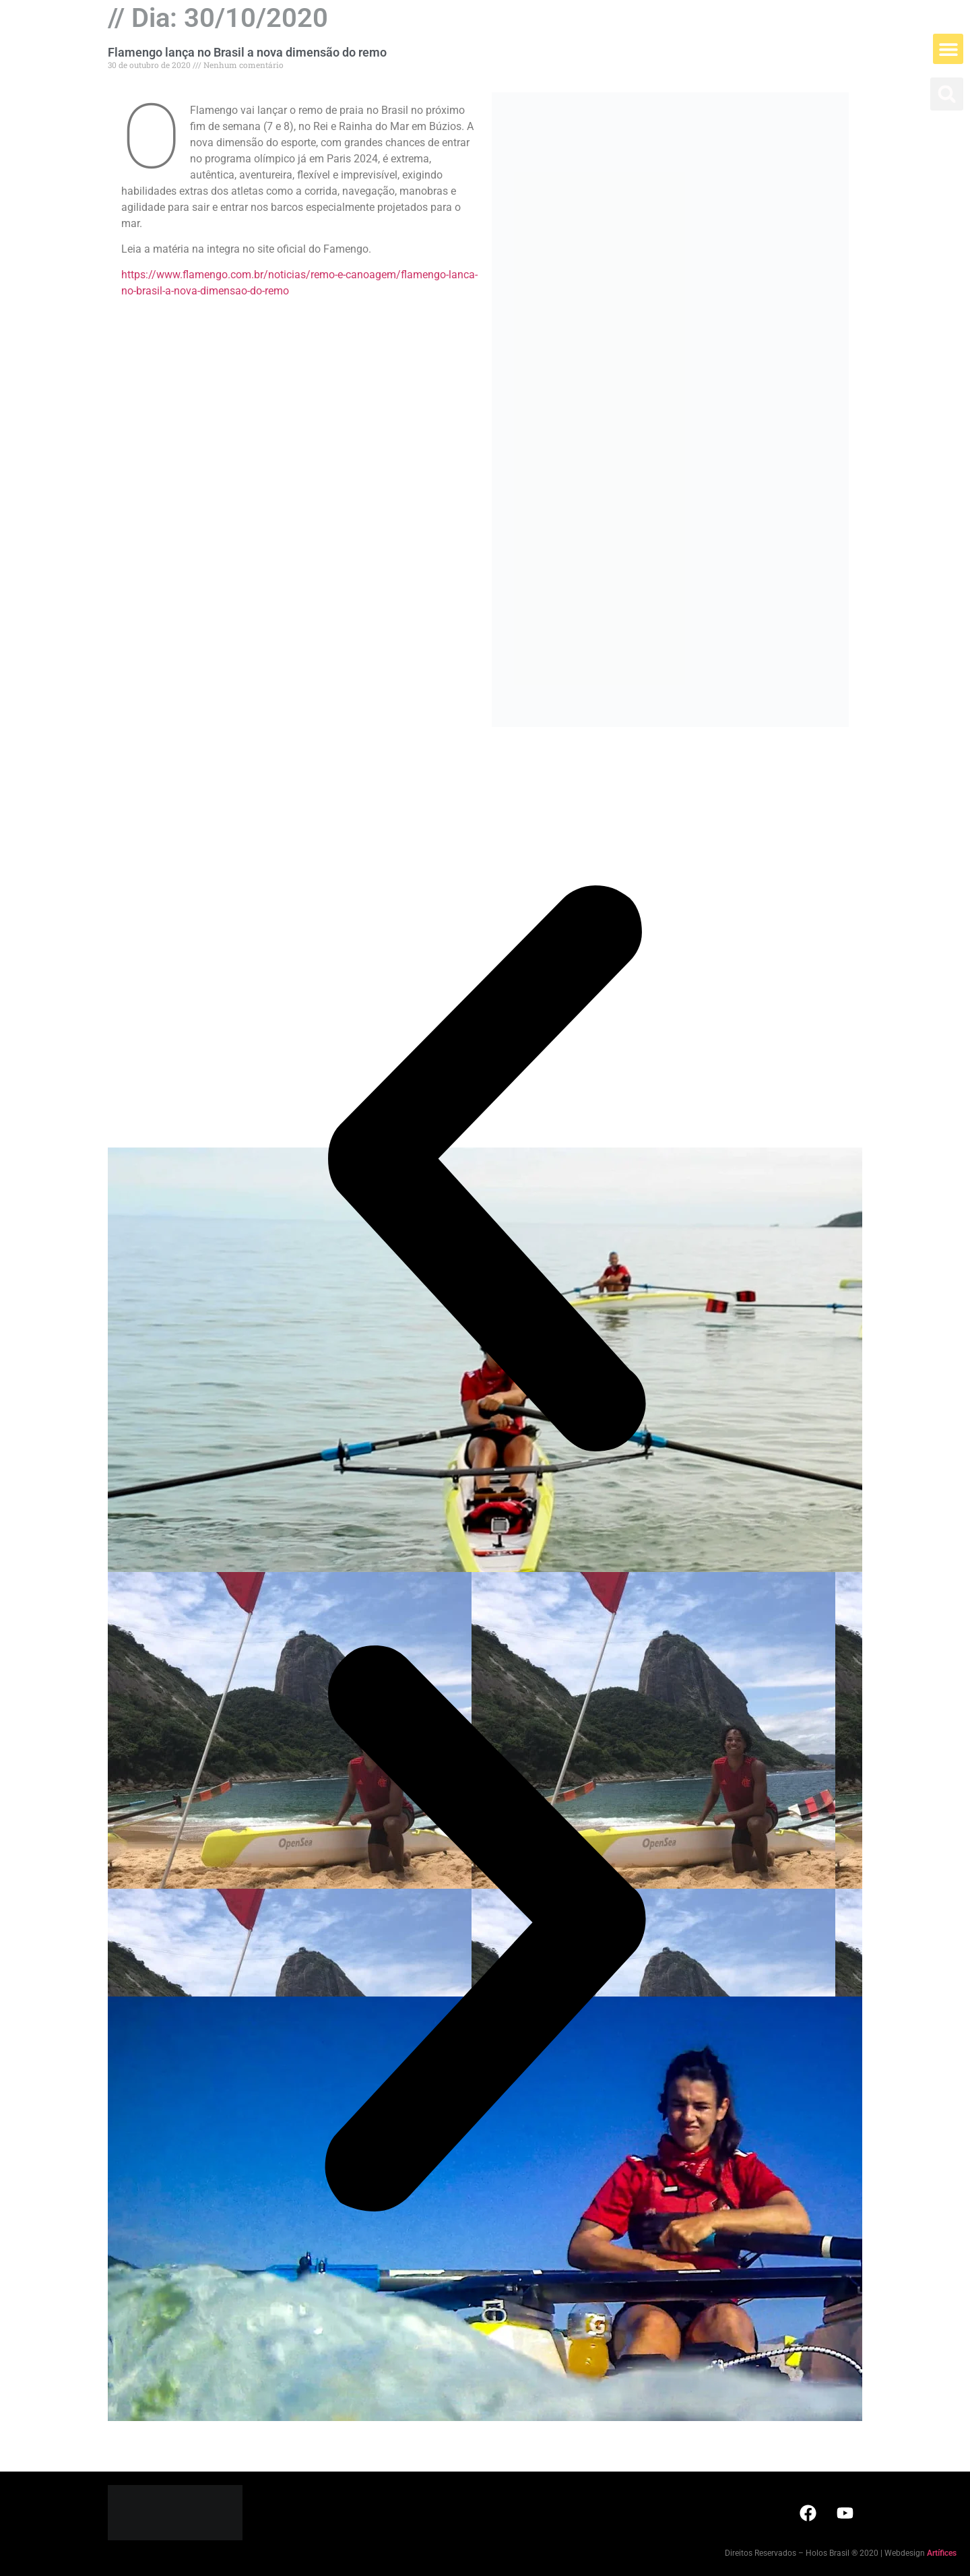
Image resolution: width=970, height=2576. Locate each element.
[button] (948, 49)
